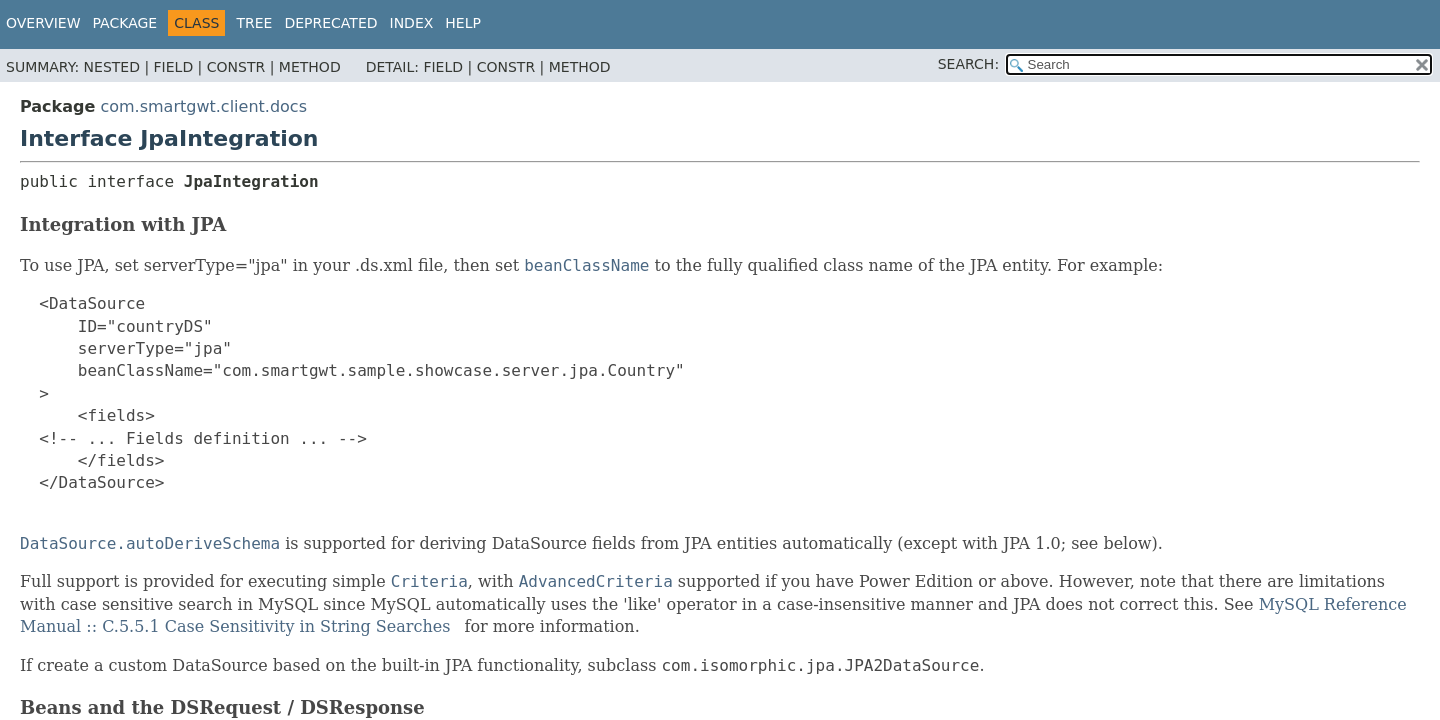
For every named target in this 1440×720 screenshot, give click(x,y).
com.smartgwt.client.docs (203, 106)
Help (463, 23)
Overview (43, 23)
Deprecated (330, 23)
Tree (254, 23)
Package (125, 23)
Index (412, 23)
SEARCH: (968, 64)
